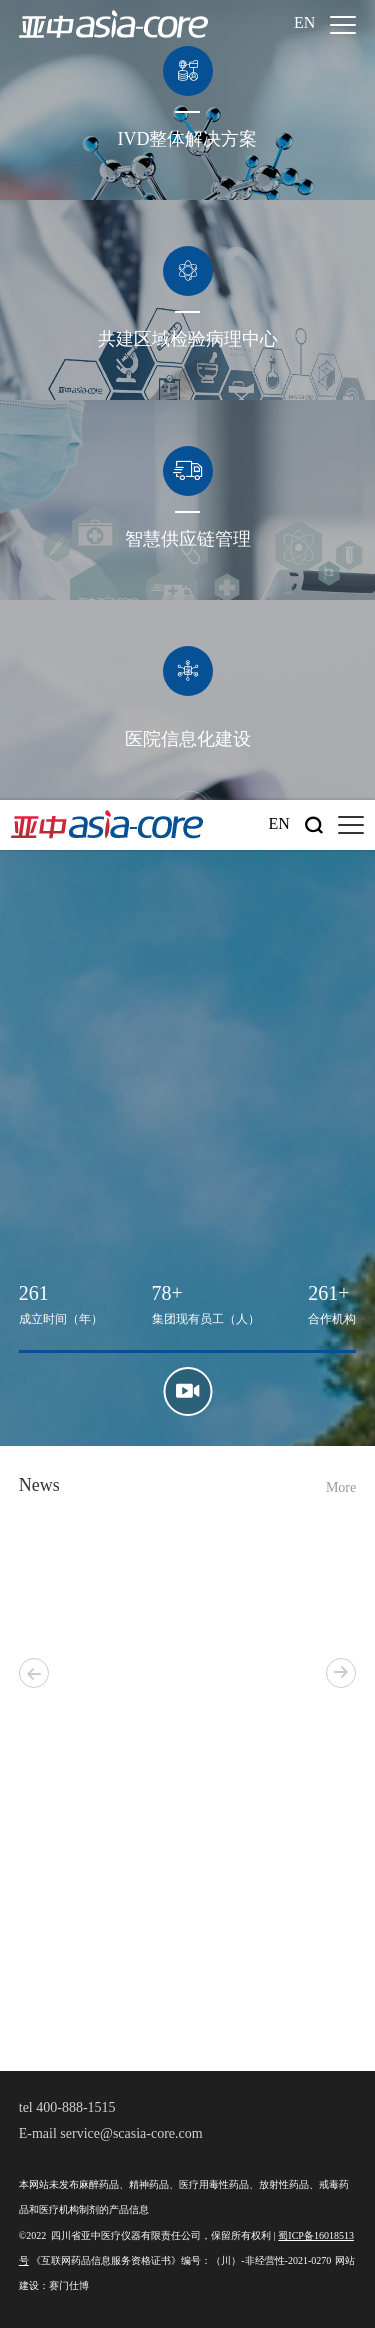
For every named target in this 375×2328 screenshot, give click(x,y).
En (304, 23)
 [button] (341, 1672)
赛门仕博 (69, 2286)
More (341, 1488)
